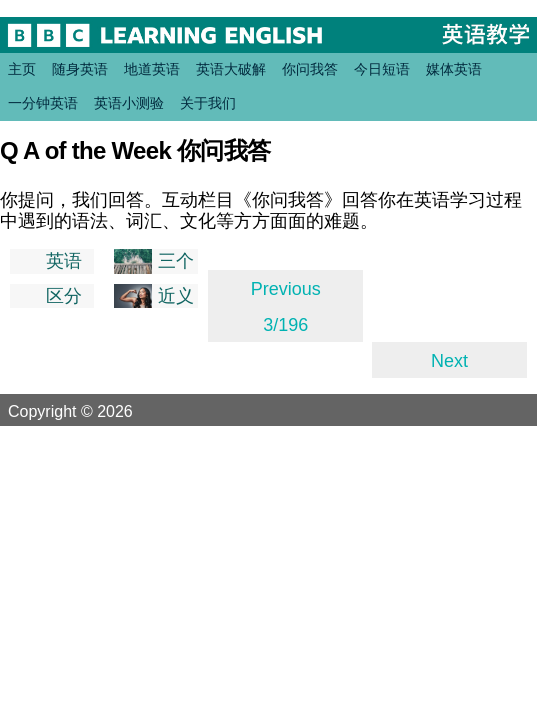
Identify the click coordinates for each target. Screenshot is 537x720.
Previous (286, 289)
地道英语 (152, 69)
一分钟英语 (43, 103)
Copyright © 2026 (94, 411)
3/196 (285, 325)
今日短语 (382, 69)
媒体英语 (454, 69)
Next (449, 361)
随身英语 (80, 69)
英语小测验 (129, 103)
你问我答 (310, 69)
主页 (22, 69)
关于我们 (208, 103)
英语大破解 (231, 69)
